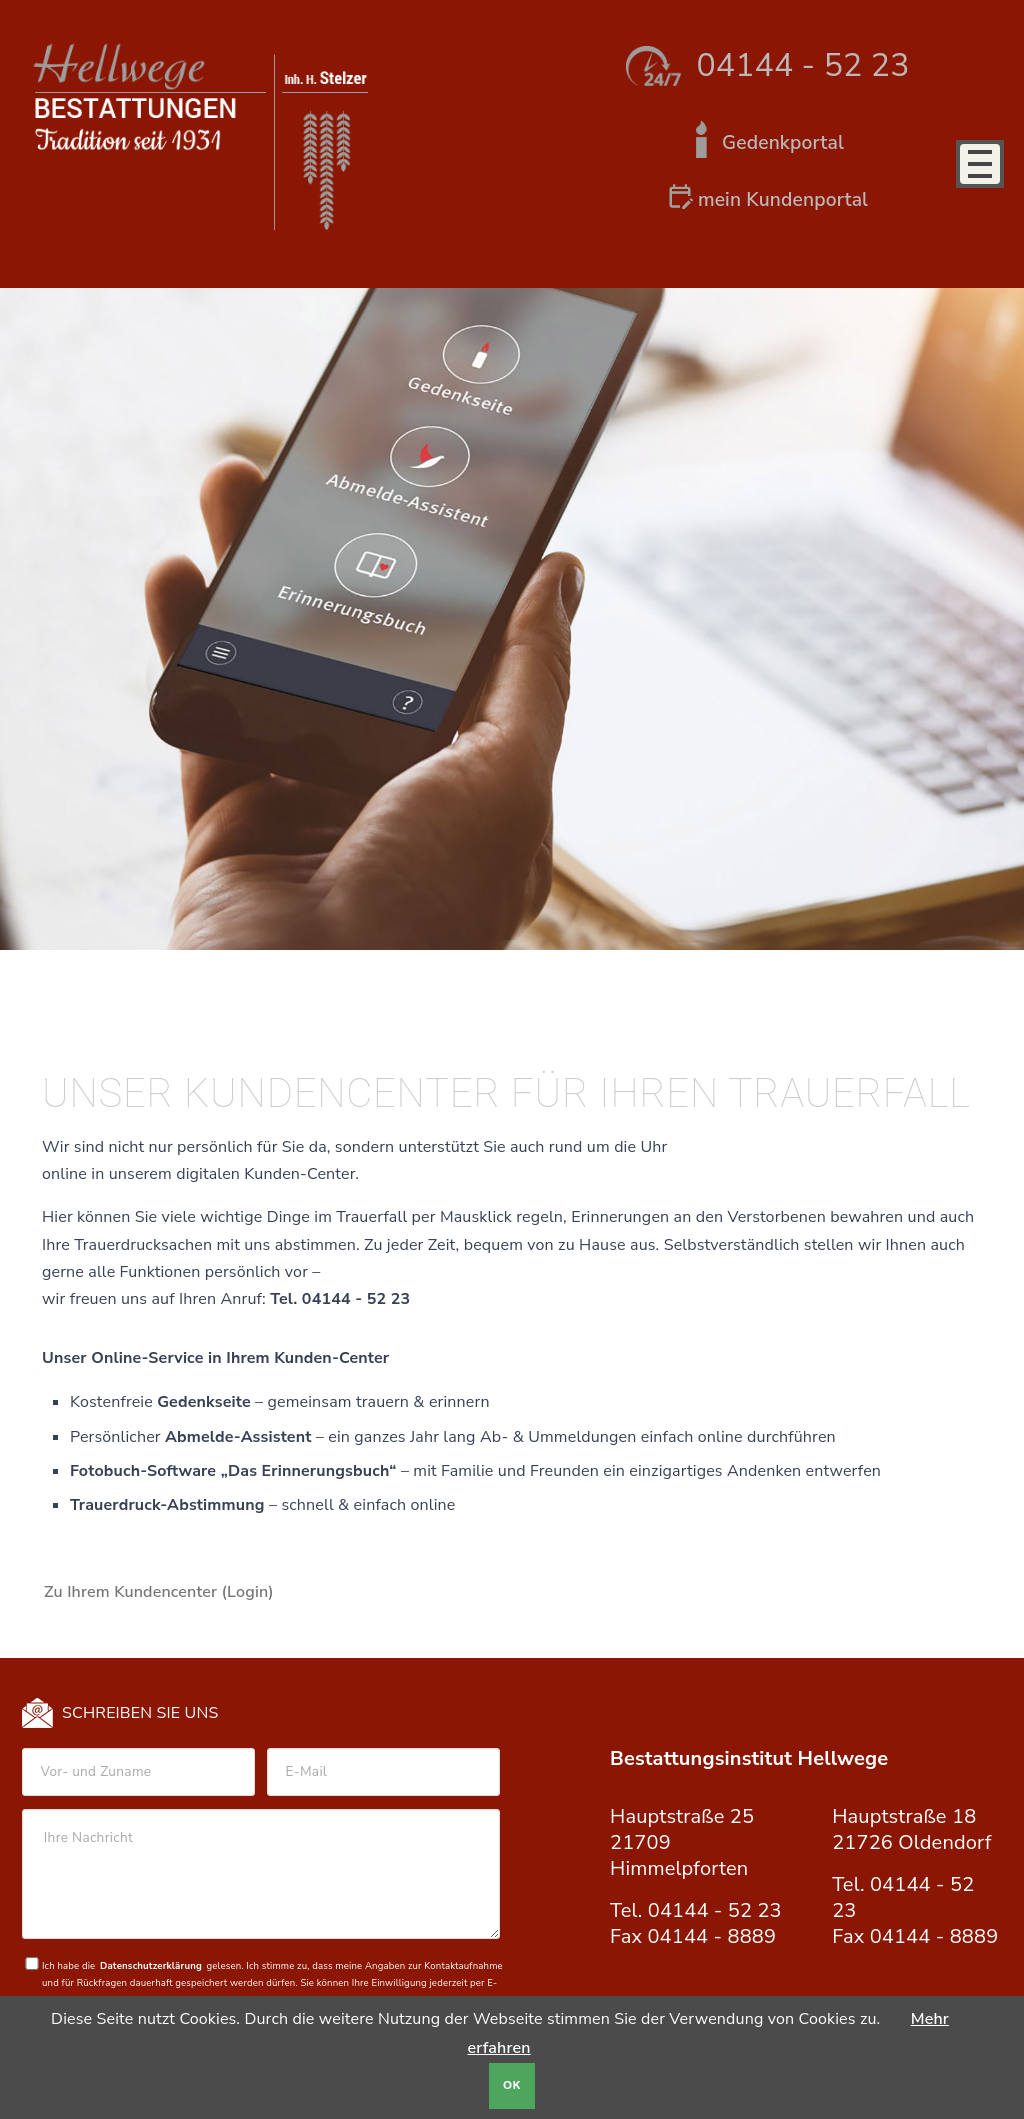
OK (512, 2085)
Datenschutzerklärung (151, 1965)
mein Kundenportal (783, 200)
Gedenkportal (783, 143)
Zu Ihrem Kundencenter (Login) (159, 1592)
